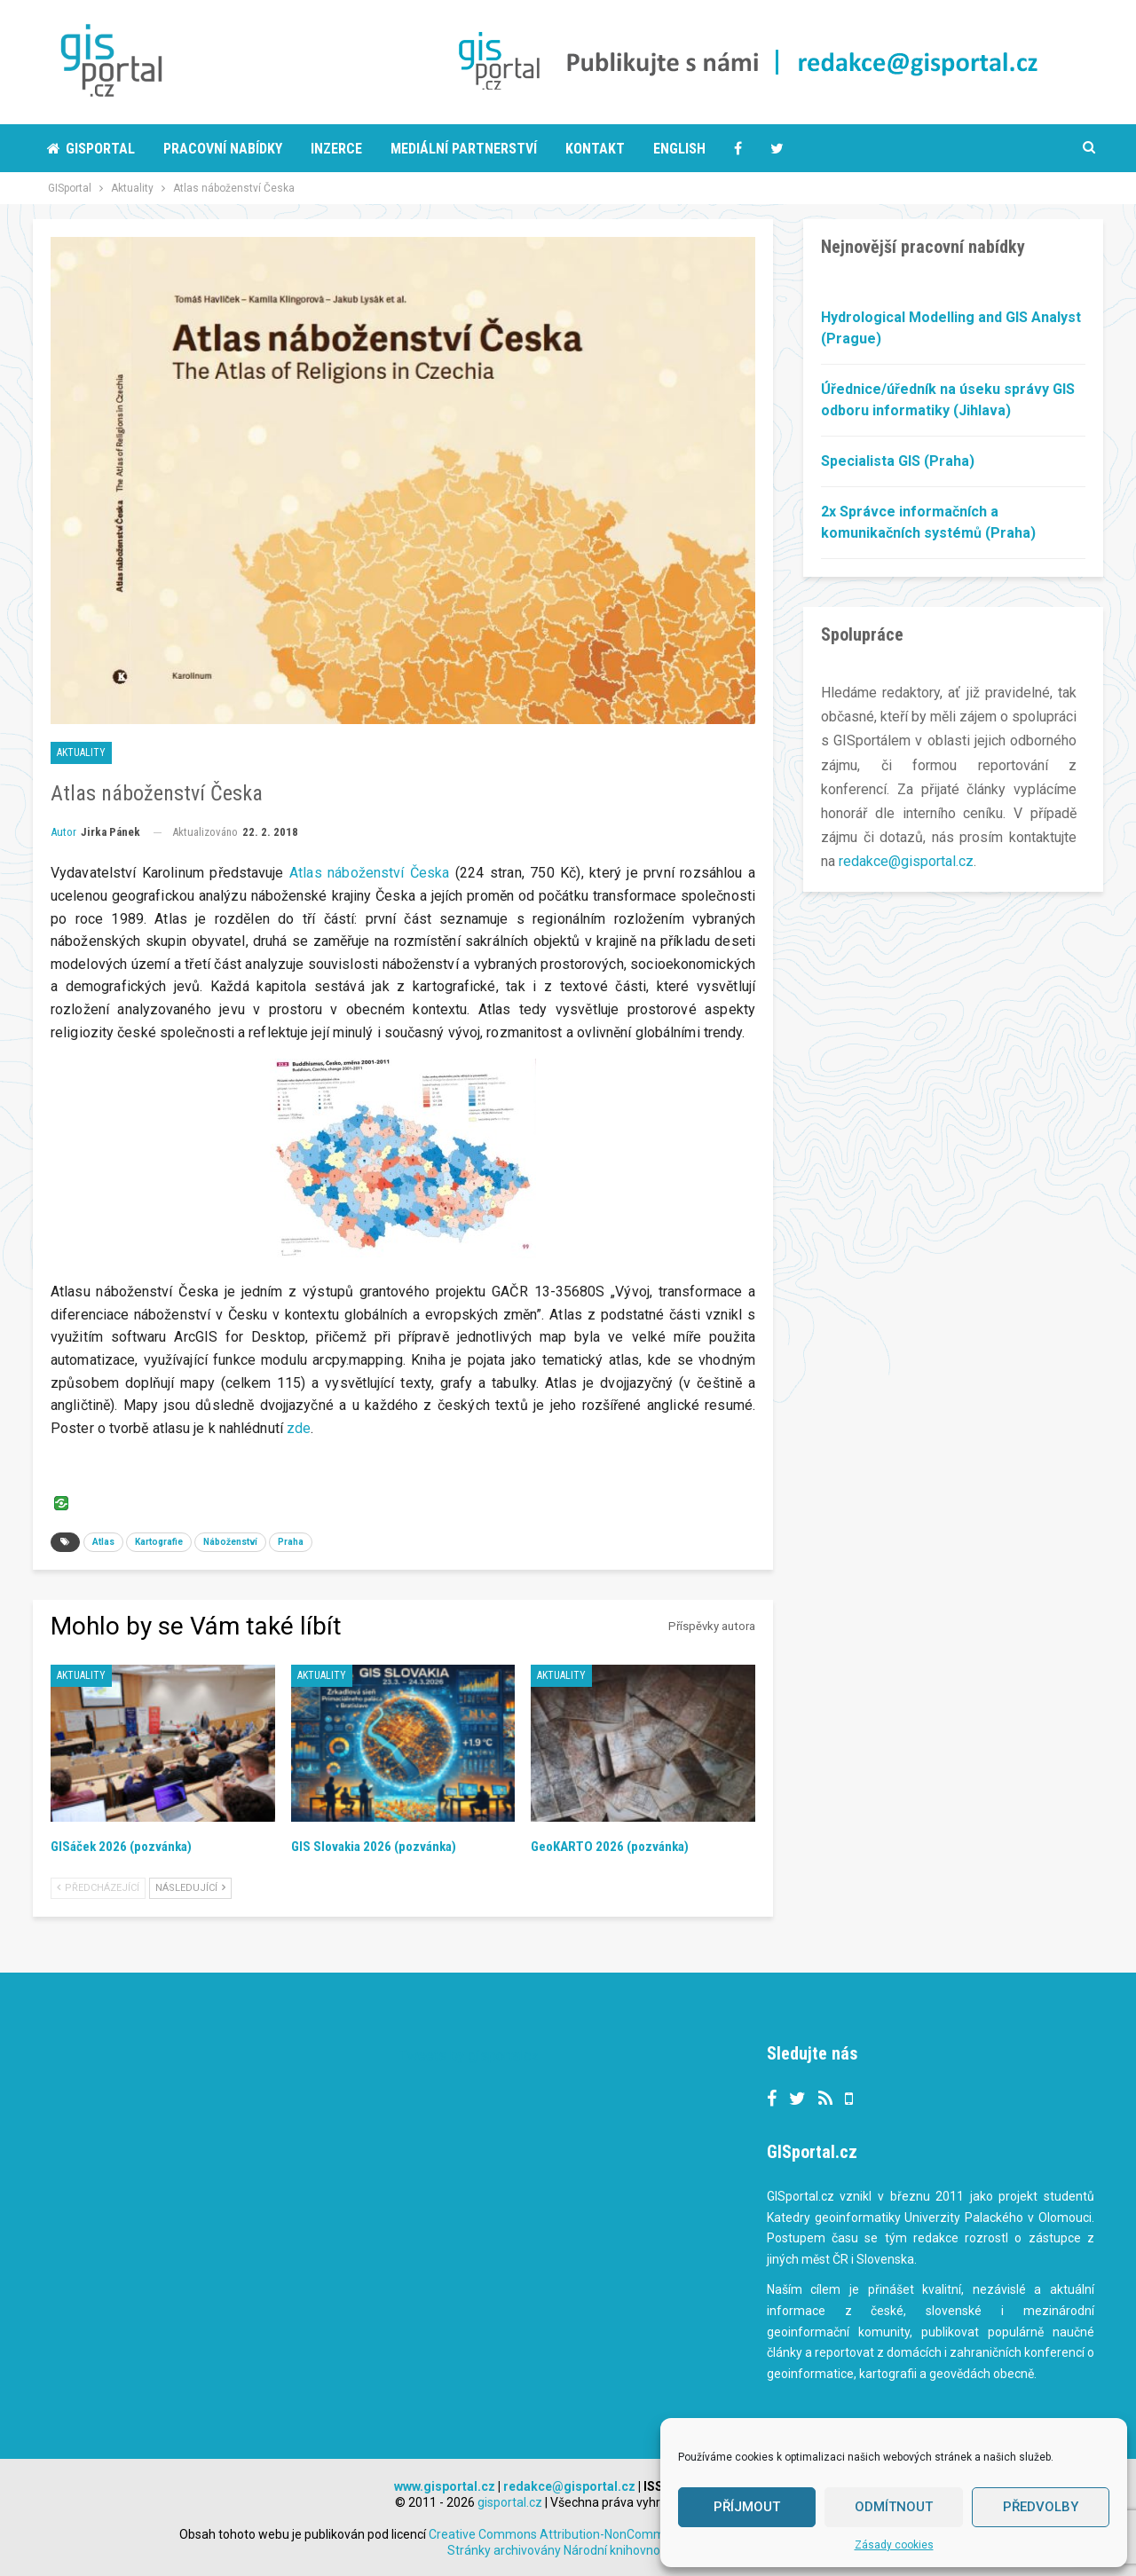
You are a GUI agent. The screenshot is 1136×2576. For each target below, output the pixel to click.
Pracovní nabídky (222, 148)
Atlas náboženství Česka (369, 872)
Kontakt (595, 148)
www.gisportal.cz (444, 2486)
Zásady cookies (894, 2545)
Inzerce (336, 148)
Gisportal (91, 148)
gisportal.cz (509, 2502)
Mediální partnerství (463, 148)
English (679, 148)
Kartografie (159, 1542)
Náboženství (230, 1542)
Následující (190, 1888)
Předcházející (98, 1888)
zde (299, 1428)
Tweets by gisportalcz (469, 2055)
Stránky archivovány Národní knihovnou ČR (566, 2550)
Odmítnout (894, 2507)
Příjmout (747, 2507)
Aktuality (81, 752)
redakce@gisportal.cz (906, 861)
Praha (291, 1542)
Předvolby (1040, 2507)
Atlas (103, 1542)
